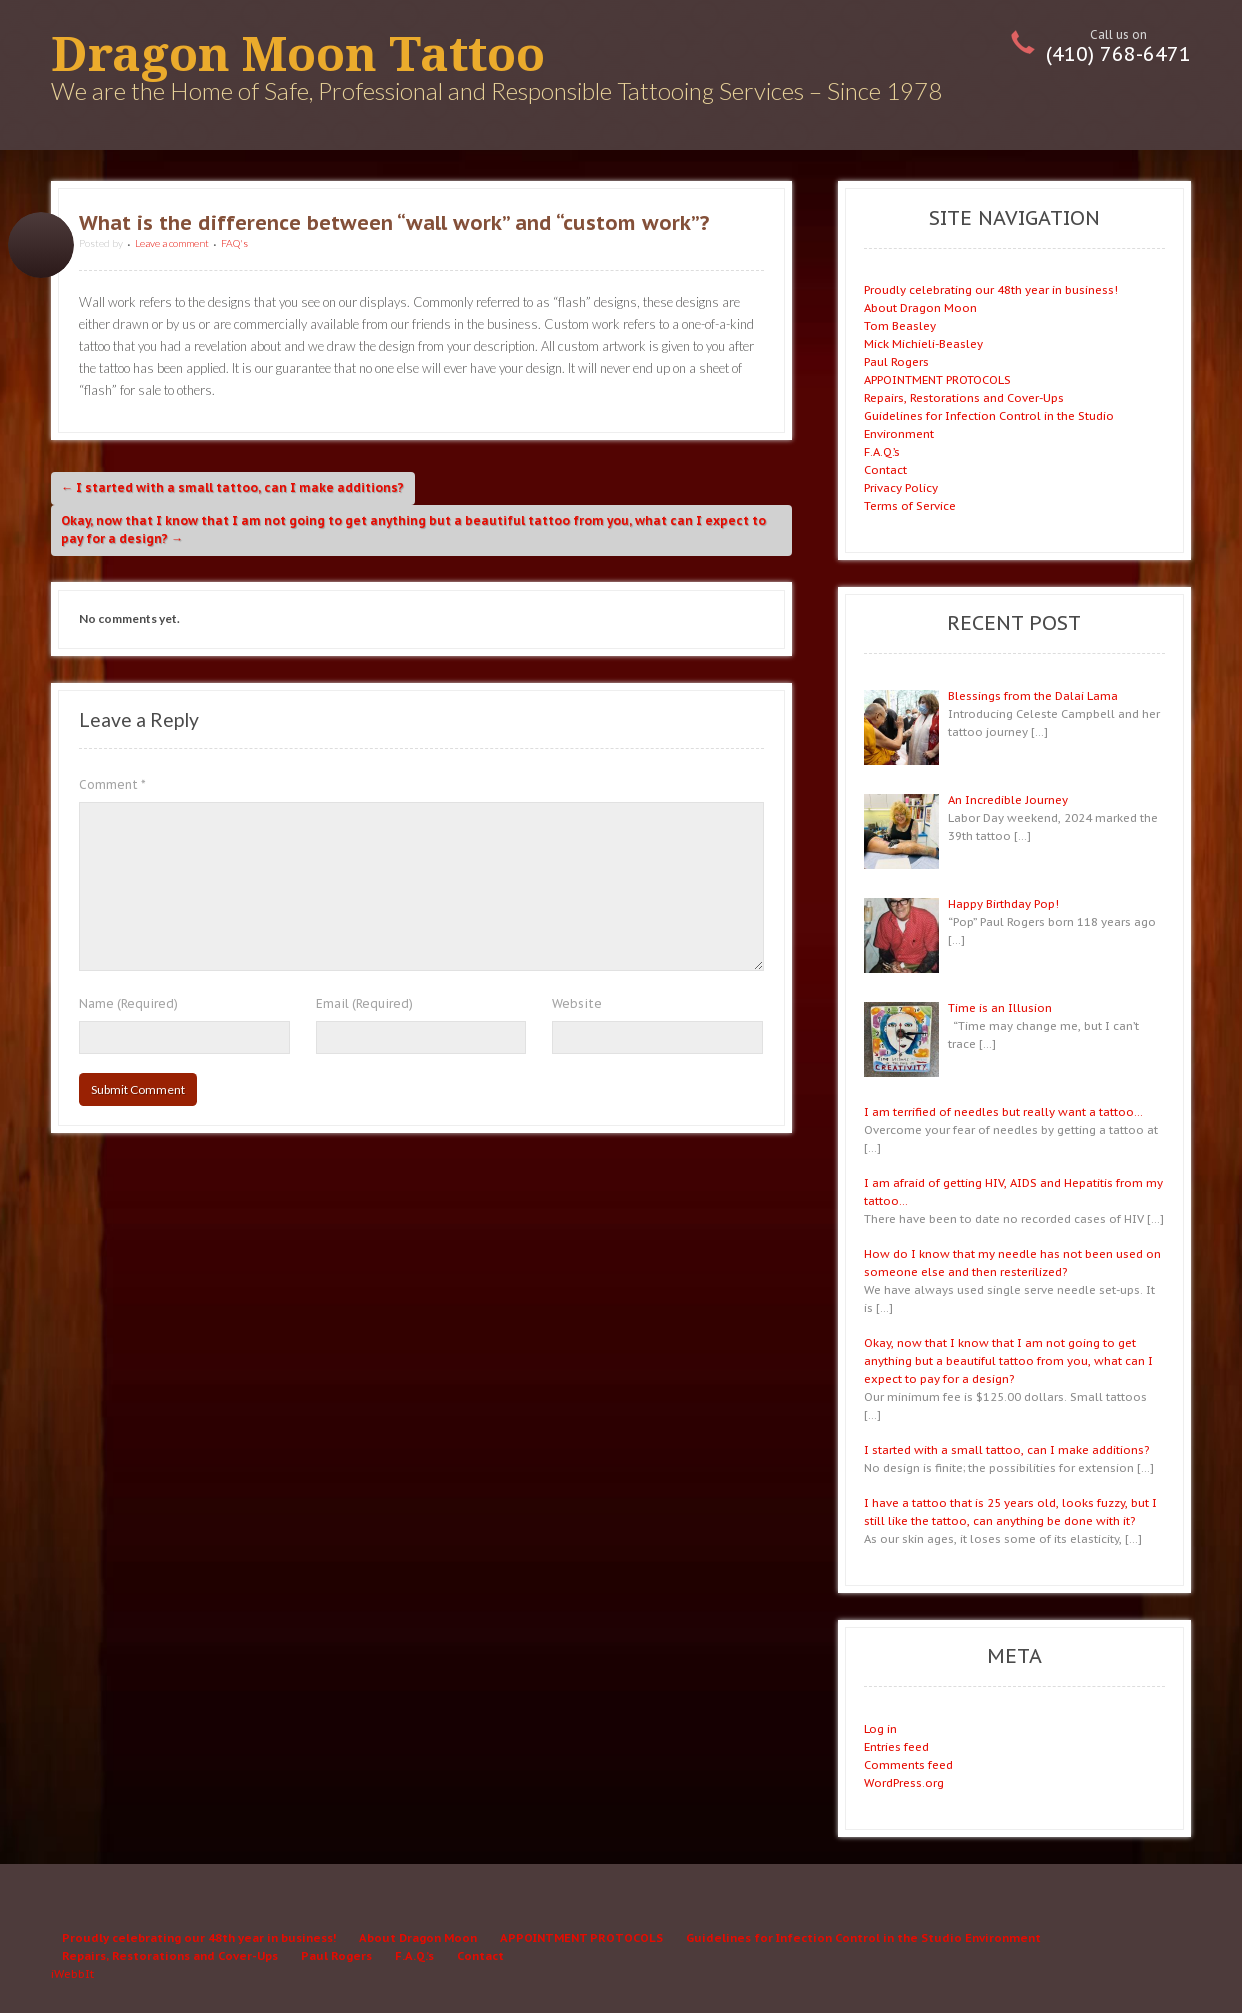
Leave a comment (172, 243)
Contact (885, 469)
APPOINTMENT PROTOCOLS (937, 379)
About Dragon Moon (920, 307)
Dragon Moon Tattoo (298, 54)
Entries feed (896, 1746)
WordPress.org (904, 1782)
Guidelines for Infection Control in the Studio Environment (863, 1937)
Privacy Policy (901, 487)
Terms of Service (910, 505)
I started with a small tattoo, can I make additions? (232, 487)
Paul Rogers (896, 361)
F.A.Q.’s (882, 451)
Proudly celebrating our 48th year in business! (991, 289)
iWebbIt (72, 1973)
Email (364, 1003)
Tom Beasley (900, 325)
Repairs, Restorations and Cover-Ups (964, 397)
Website (577, 1003)
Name (128, 1003)
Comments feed (908, 1764)
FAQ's (234, 243)
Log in (880, 1728)
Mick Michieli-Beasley (923, 343)
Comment (112, 784)
